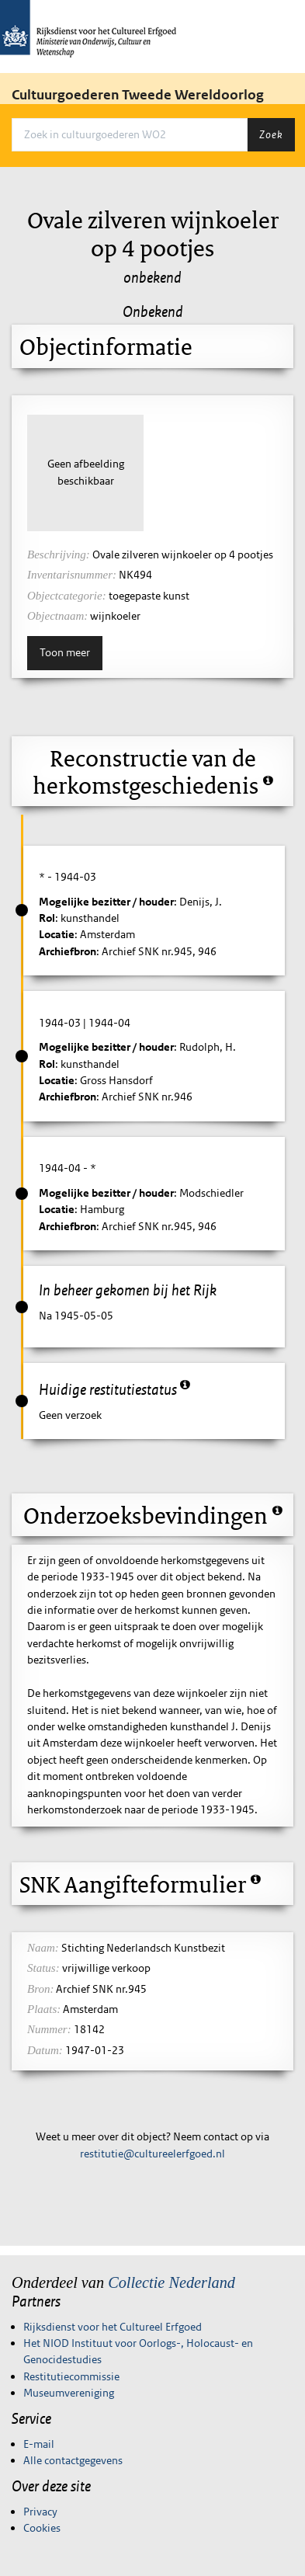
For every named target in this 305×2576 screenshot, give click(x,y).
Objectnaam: (57, 616)
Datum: (45, 2050)
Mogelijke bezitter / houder (106, 902)
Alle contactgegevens (73, 2460)
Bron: (40, 1989)
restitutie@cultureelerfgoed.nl (152, 2154)
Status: (43, 1968)
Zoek (270, 134)
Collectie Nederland (171, 2282)
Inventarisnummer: (71, 574)
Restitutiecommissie (71, 2376)
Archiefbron (67, 951)
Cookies (42, 2528)
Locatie (57, 934)
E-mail (38, 2444)
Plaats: (44, 2009)
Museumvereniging (68, 2393)
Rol (47, 918)
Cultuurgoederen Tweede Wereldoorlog (138, 94)
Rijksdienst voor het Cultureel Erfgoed (112, 2327)
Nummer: (49, 2029)
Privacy (40, 2512)
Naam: (43, 1948)
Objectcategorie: (66, 595)
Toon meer (65, 652)
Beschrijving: (58, 554)
